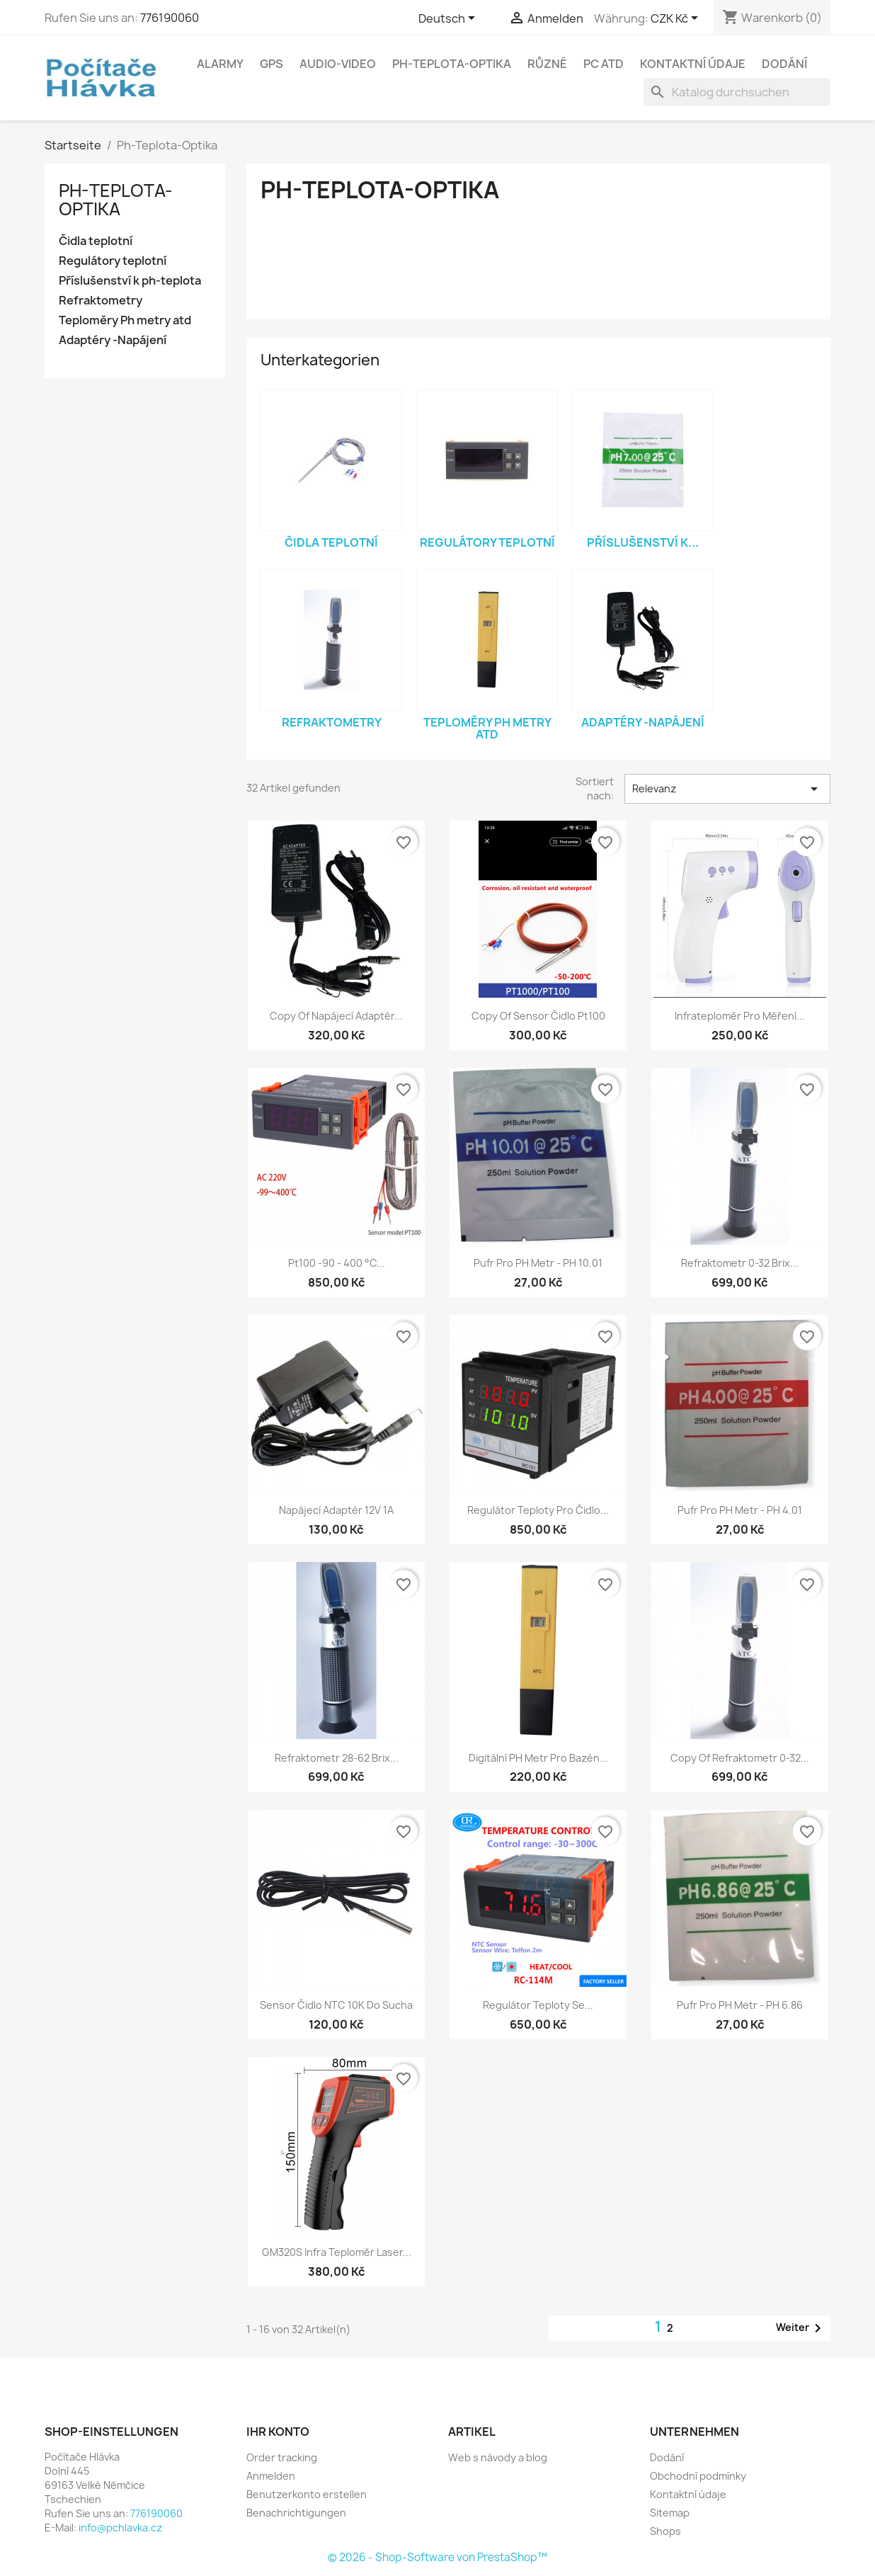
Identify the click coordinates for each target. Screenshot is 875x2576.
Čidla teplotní (95, 241)
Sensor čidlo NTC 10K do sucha (336, 2005)
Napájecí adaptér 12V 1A (336, 1510)
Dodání (784, 64)
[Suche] (737, 92)
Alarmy (220, 64)
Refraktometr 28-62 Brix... (337, 1758)
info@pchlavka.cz (120, 2527)
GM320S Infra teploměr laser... (336, 2252)
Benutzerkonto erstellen (306, 2494)
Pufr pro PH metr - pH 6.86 (740, 2005)
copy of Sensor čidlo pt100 (538, 1015)
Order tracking (281, 2457)
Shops (665, 2531)
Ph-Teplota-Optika (451, 64)
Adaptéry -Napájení (112, 340)
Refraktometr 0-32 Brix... (740, 1263)
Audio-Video (337, 64)
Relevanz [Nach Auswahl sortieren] (727, 788)
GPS (271, 64)
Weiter (801, 2328)
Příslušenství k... (643, 542)
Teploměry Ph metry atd (125, 320)
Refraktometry (100, 300)
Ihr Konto (277, 2431)
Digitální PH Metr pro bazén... (538, 1758)
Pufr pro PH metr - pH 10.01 (538, 1263)
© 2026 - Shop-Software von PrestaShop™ (437, 2557)
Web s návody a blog (497, 2457)
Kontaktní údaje (692, 64)
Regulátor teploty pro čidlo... (538, 1510)
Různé (547, 64)
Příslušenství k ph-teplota (130, 280)
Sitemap (670, 2512)
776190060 (169, 17)
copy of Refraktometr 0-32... (739, 1758)
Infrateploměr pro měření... (740, 1015)
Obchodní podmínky (698, 2476)
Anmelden (270, 2476)
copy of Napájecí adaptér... (336, 1015)
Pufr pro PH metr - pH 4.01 (739, 1510)
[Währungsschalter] (677, 19)
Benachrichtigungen (296, 2512)
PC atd (603, 64)
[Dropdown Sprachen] (449, 19)
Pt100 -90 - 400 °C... (336, 1263)
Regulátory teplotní (112, 260)
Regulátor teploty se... (538, 2005)
